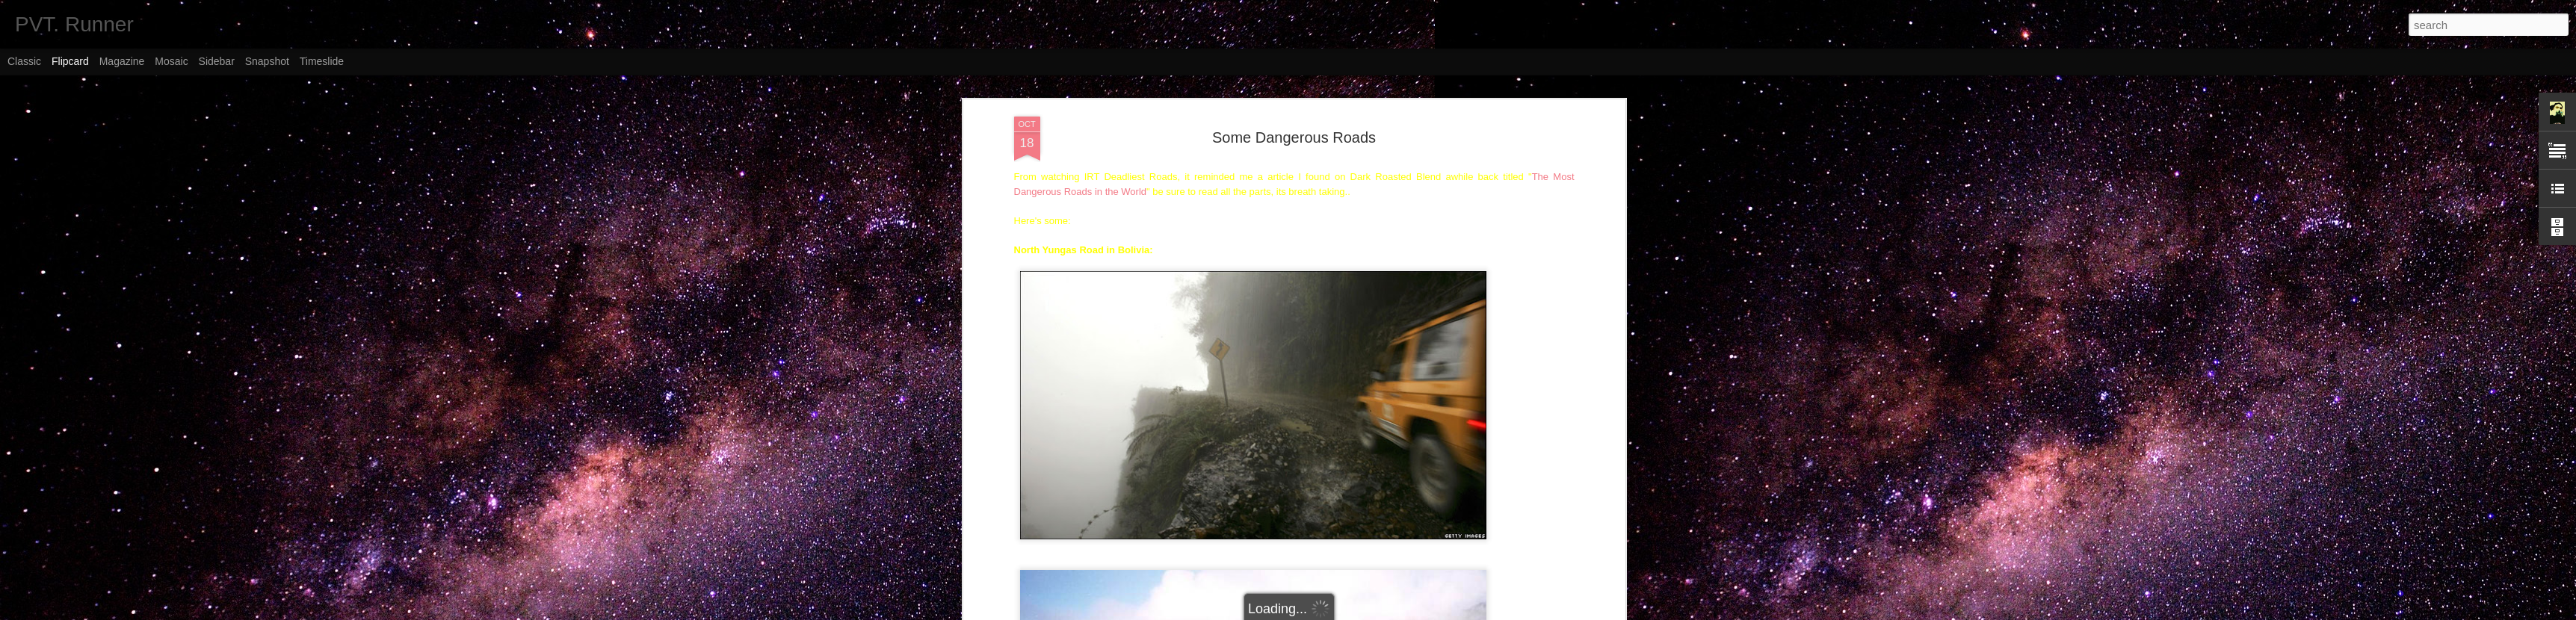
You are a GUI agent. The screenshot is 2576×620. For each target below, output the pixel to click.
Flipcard (70, 61)
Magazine (122, 61)
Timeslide (322, 61)
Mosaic (171, 61)
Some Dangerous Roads (1294, 125)
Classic (24, 61)
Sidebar (217, 61)
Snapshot (267, 61)
